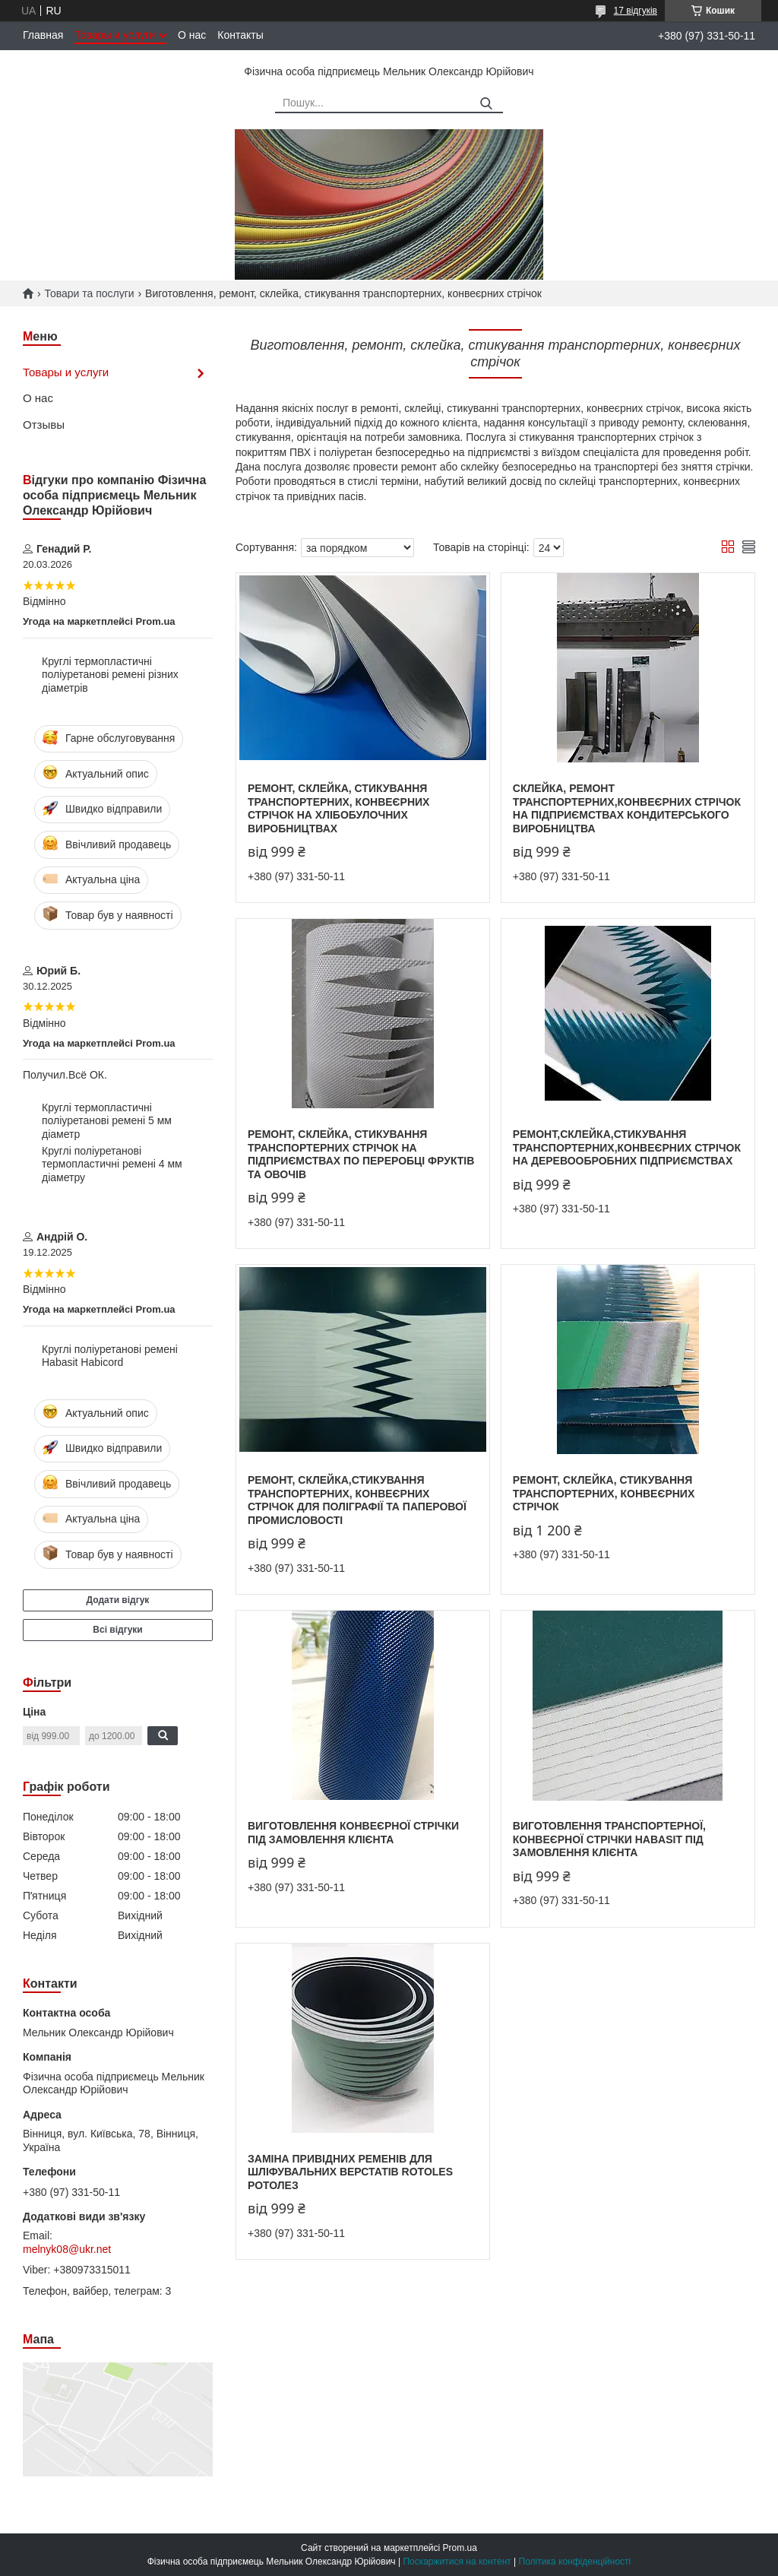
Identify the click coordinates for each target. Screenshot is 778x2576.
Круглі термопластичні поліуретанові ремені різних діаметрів (110, 674)
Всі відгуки (117, 1629)
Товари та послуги (89, 293)
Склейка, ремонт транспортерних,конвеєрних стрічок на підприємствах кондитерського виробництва (627, 808)
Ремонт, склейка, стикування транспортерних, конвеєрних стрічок (603, 1493)
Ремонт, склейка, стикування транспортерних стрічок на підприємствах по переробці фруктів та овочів (361, 1154)
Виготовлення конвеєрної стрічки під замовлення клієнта (353, 1833)
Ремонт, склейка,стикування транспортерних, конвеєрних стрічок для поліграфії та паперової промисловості (357, 1500)
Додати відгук (118, 1600)
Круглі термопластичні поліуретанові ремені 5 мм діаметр (107, 1120)
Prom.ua (460, 2548)
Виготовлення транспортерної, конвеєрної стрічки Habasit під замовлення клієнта (609, 1839)
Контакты (240, 35)
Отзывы (44, 424)
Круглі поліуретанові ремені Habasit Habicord (110, 1356)
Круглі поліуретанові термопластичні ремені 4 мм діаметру (112, 1164)
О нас (192, 35)
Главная (43, 35)
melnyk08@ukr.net (67, 2249)
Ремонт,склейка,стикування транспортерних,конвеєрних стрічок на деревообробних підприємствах (627, 1147)
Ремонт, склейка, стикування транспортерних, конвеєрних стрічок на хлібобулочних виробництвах (338, 808)
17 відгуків (635, 10)
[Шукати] (486, 103)
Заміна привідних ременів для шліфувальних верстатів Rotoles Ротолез (350, 2172)
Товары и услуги (114, 35)
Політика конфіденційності (575, 2561)
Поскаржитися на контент (457, 2561)
